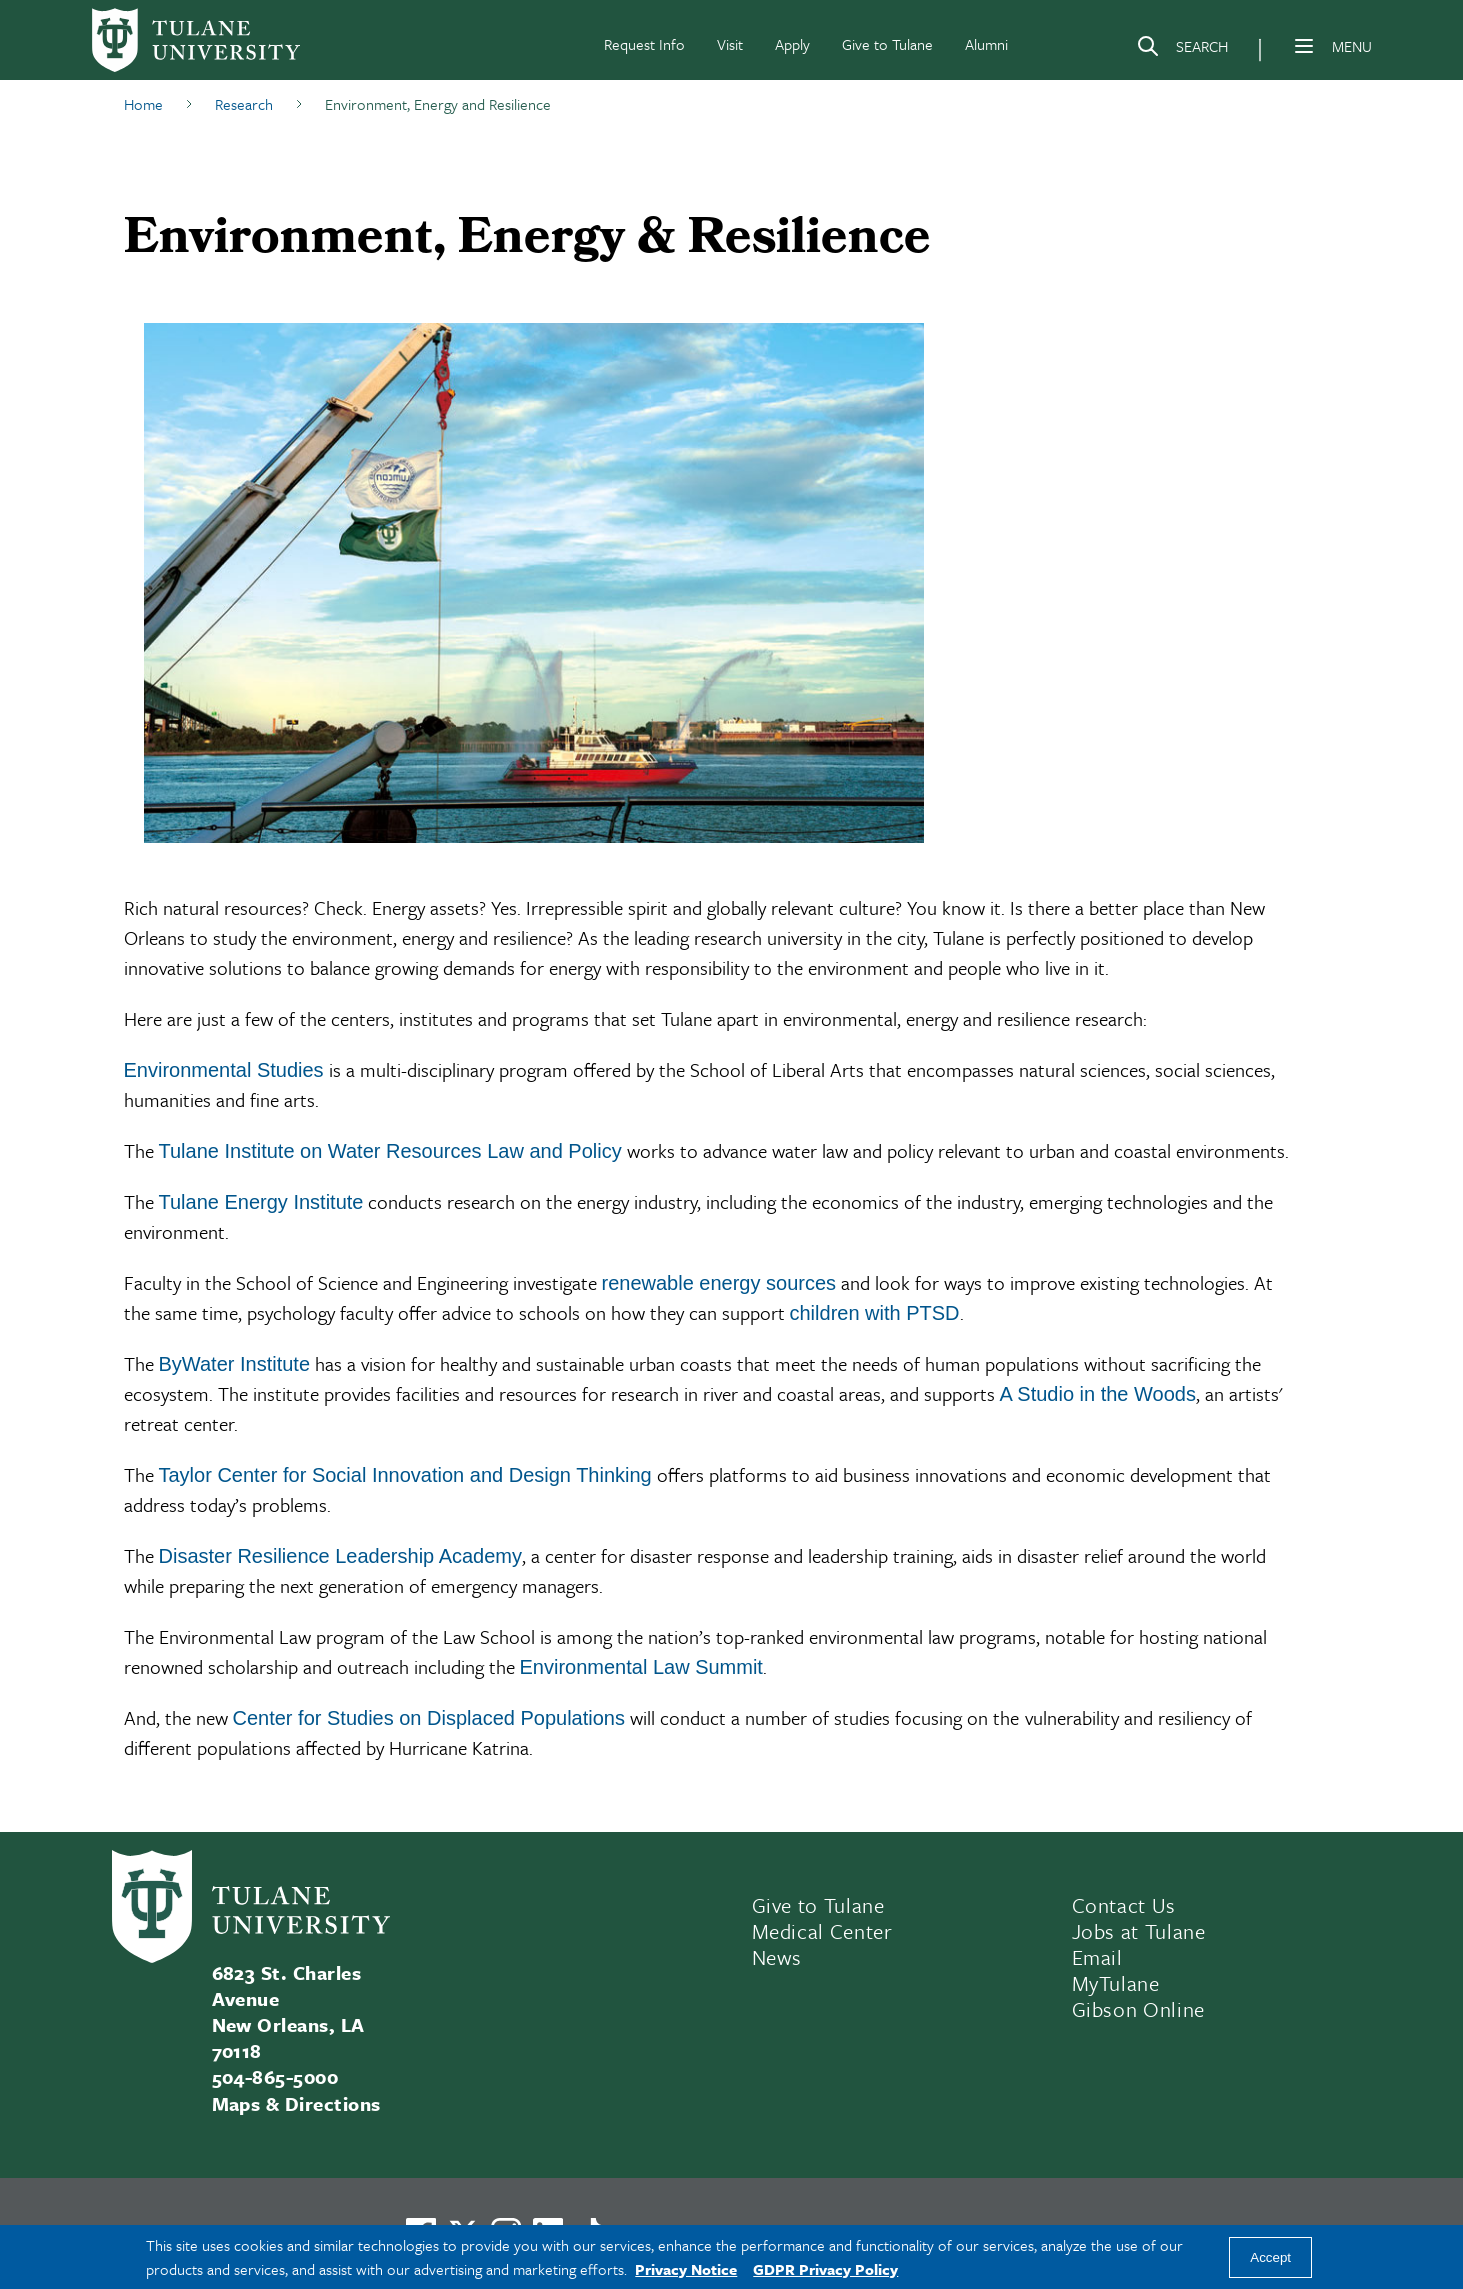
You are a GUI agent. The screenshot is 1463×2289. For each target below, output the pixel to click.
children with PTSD (875, 1313)
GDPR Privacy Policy (825, 2269)
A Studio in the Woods (1098, 1394)
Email (1097, 1957)
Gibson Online (1139, 2009)
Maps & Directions (296, 2103)
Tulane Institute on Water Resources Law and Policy (390, 1151)
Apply (792, 44)
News (777, 1957)
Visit (730, 44)
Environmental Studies (224, 1070)
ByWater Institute (235, 1364)
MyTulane (1116, 1983)
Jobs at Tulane (1139, 1931)
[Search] (1182, 50)
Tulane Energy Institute (261, 1202)
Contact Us (1124, 1905)
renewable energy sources (719, 1283)
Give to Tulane (887, 44)
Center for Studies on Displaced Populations (429, 1718)
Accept (1270, 2257)
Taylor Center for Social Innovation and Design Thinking (405, 1475)
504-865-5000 (275, 2076)
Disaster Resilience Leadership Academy (341, 1556)
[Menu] (1304, 46)
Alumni (986, 44)
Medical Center (822, 1931)
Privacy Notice (686, 2269)
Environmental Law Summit (641, 1667)
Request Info (644, 44)
